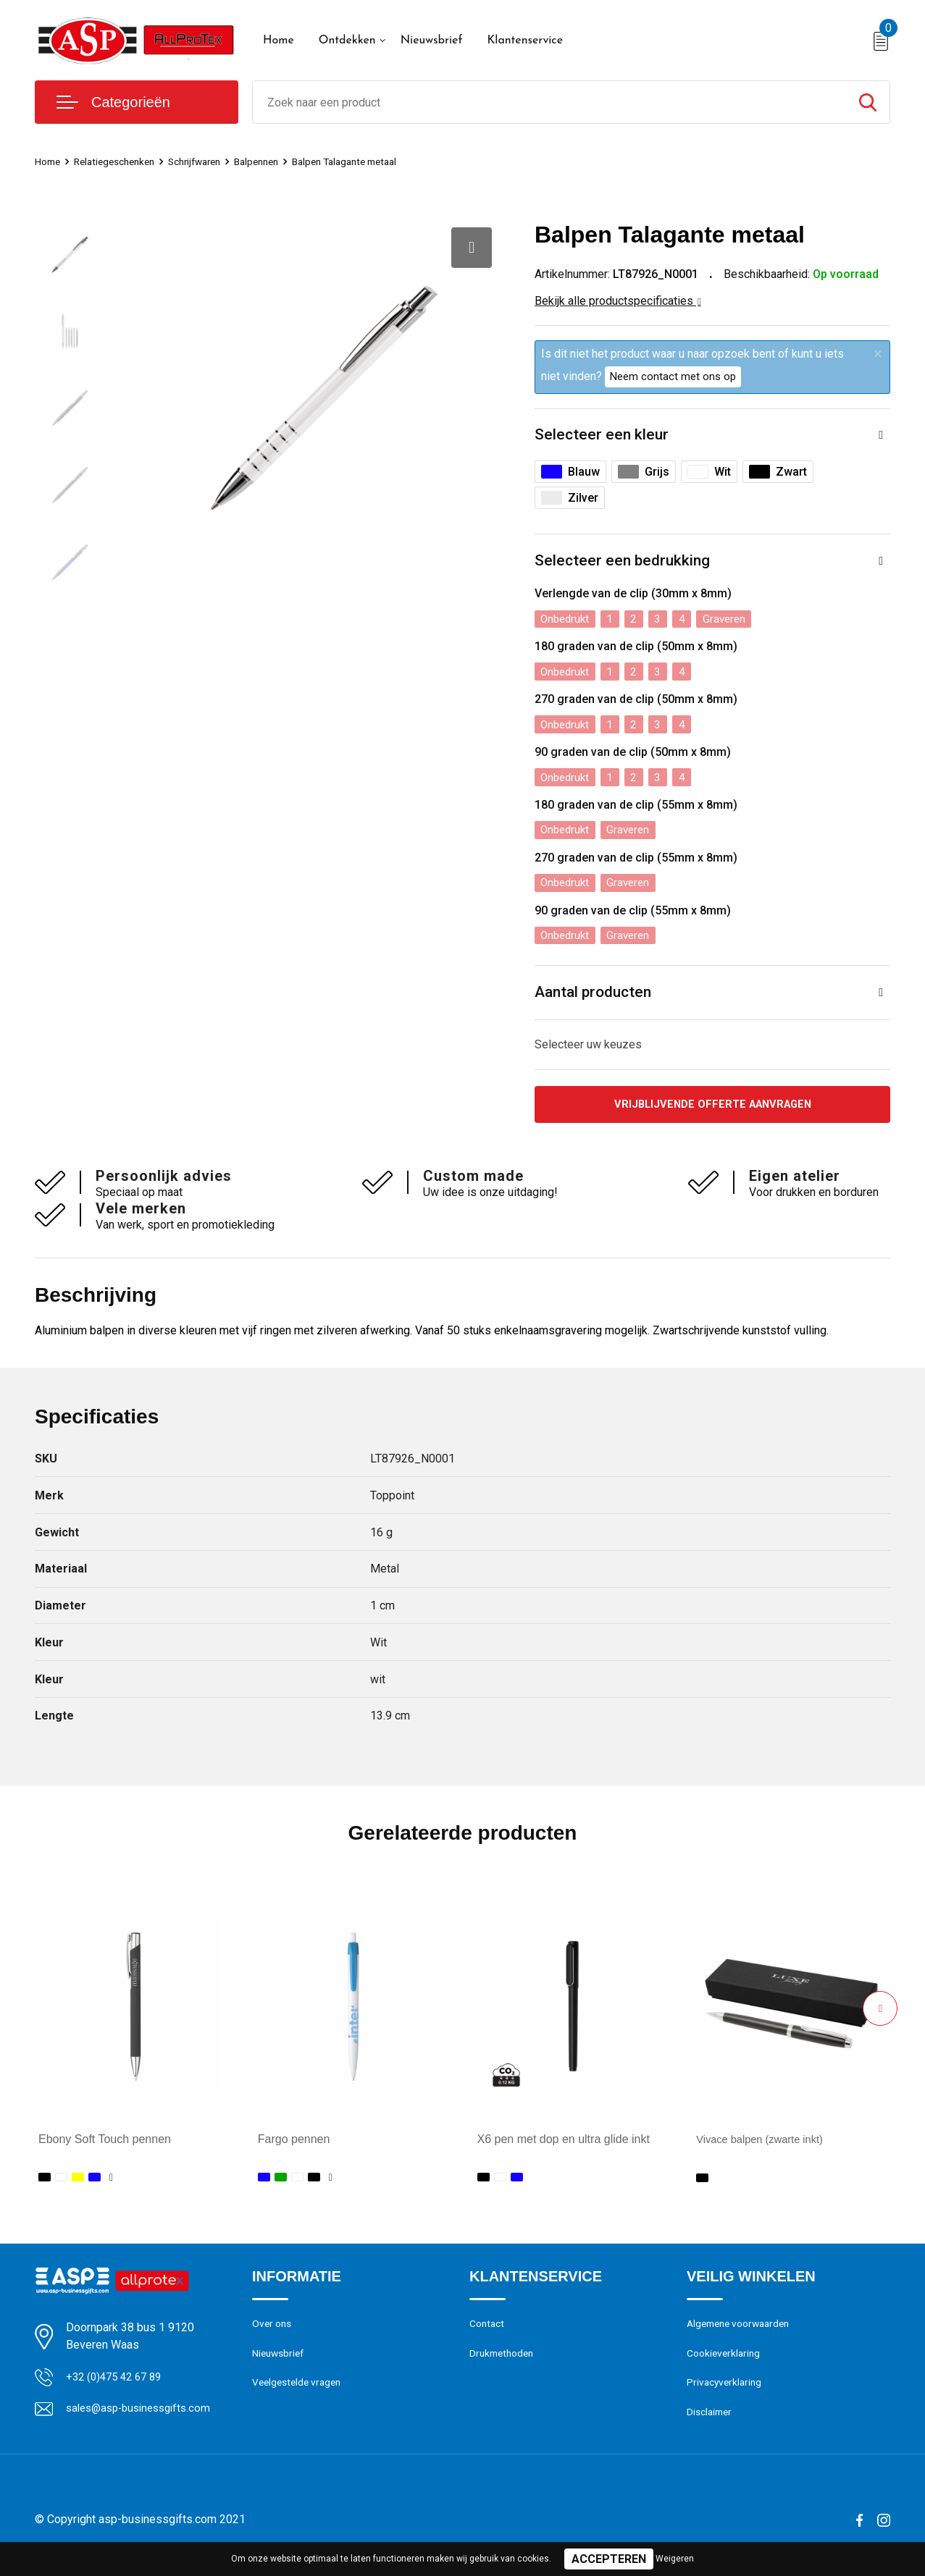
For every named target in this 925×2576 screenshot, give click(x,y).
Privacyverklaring (726, 2394)
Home (278, 40)
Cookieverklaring (726, 2363)
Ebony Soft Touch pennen (104, 2146)
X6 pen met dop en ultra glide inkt (563, 2146)
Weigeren (675, 2559)
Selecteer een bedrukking (624, 563)
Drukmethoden (504, 2363)
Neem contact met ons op (673, 376)
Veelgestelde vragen (300, 2394)
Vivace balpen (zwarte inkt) (765, 2146)
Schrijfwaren (210, 161)
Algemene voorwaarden (743, 2332)
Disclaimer (711, 2425)
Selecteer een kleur (603, 435)
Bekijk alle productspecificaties (618, 301)
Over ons (273, 2332)
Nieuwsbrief (432, 40)
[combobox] (549, 102)
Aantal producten (596, 997)
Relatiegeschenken (122, 161)
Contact (488, 2332)
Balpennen (278, 161)
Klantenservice (525, 40)
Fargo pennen (294, 2146)
